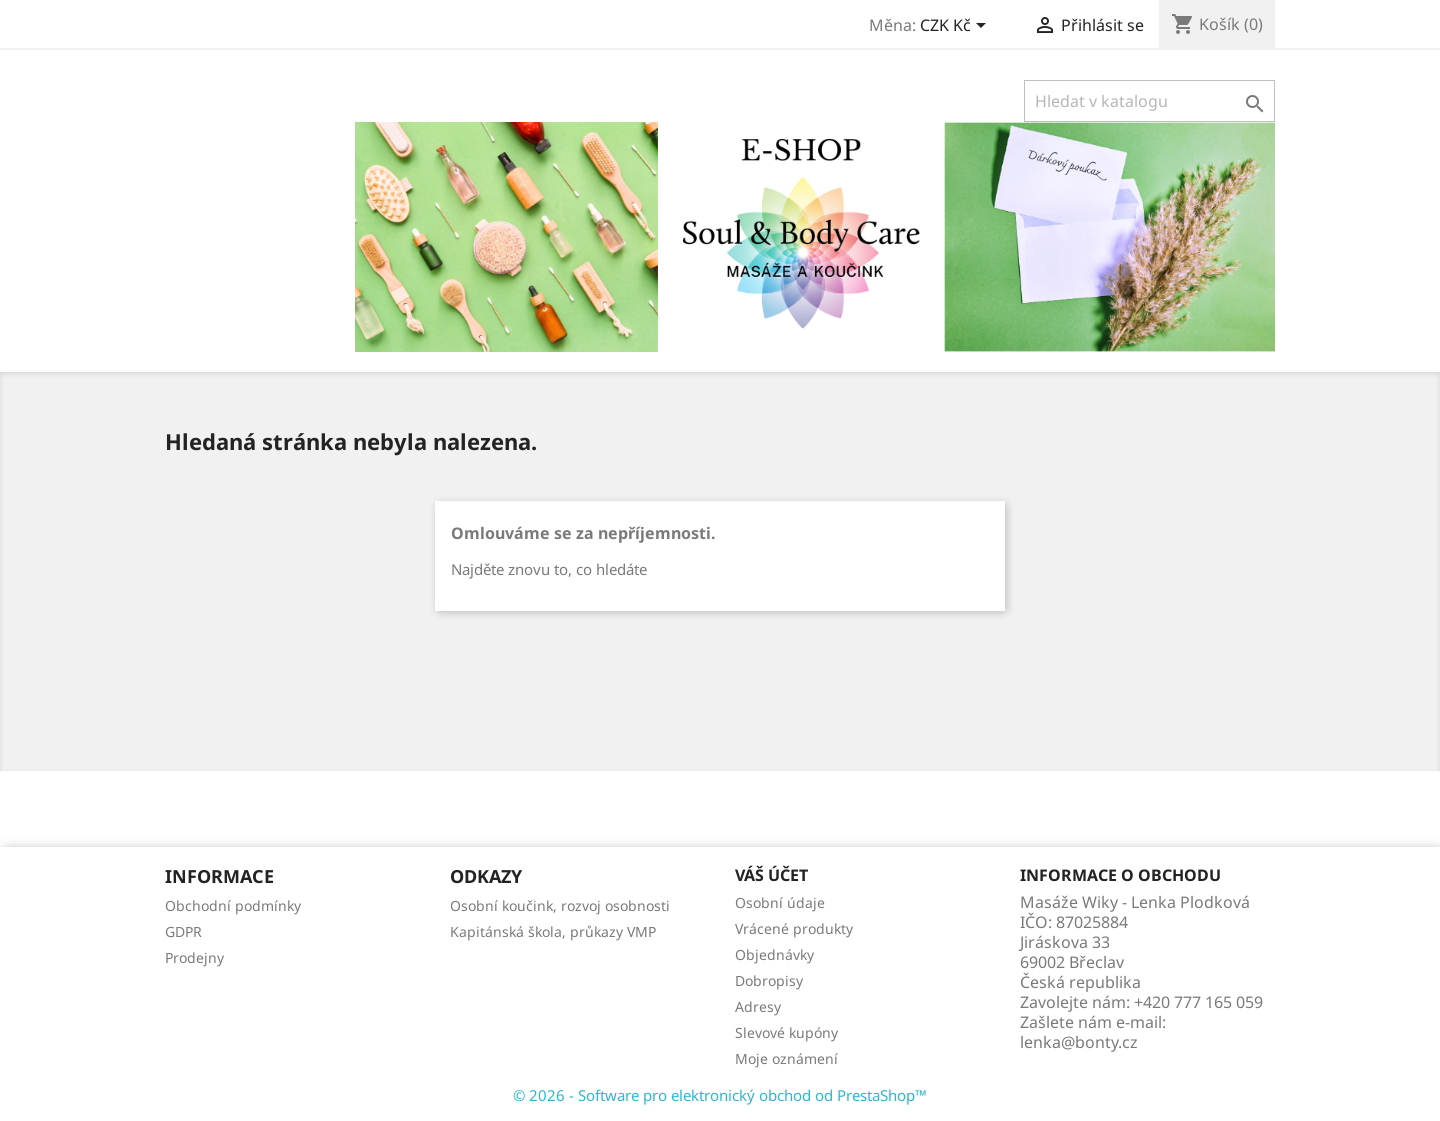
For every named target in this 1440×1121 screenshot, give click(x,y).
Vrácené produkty (794, 928)
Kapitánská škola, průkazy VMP (553, 931)
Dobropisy (769, 980)
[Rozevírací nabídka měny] (956, 27)
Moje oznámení (786, 1058)
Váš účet (771, 875)
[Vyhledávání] (1149, 101)
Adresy (758, 1006)
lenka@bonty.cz (1079, 1042)
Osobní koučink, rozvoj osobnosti (560, 905)
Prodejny (194, 957)
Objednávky (774, 954)
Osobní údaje (780, 902)
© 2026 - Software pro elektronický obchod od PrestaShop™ (720, 1095)
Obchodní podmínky (233, 905)
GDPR (183, 931)
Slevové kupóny (786, 1032)
